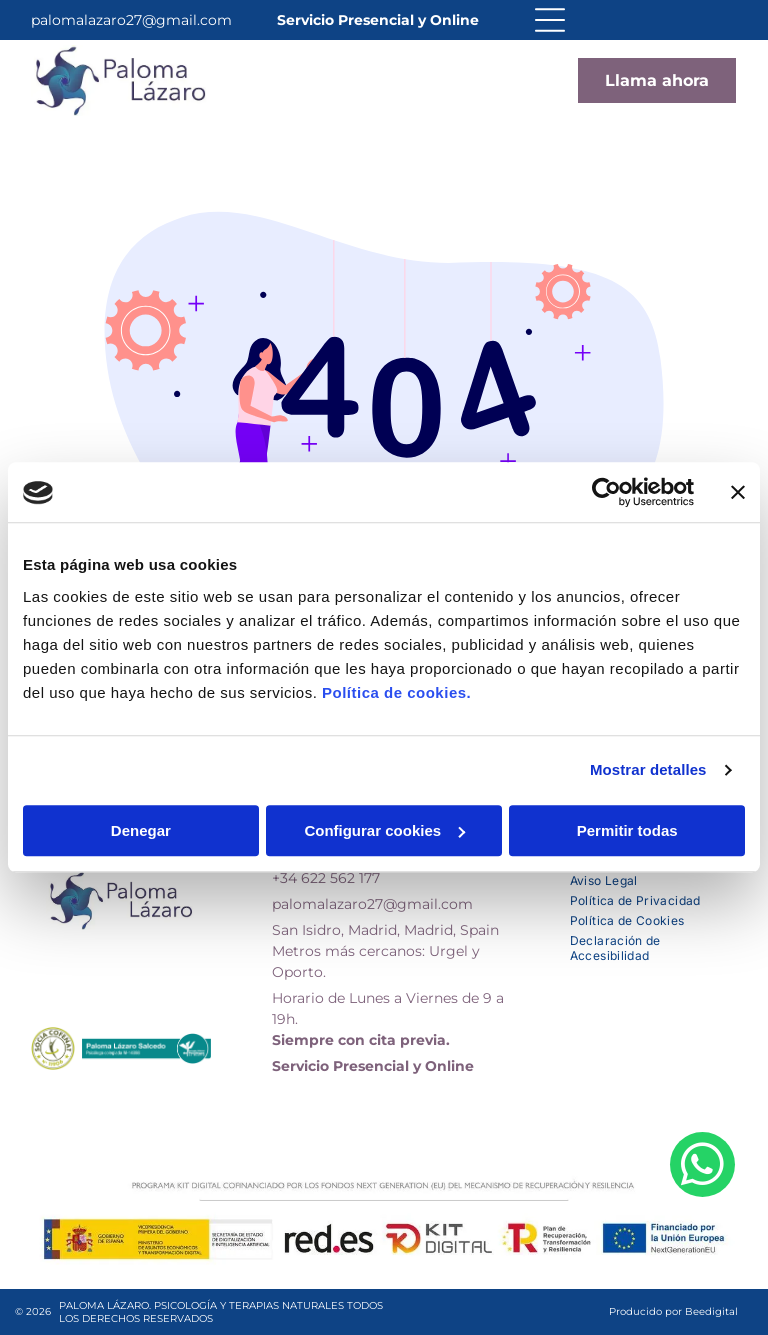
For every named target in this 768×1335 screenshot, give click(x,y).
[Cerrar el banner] (738, 493)
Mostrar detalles (648, 770)
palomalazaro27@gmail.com (131, 20)
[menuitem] (653, 878)
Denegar (141, 830)
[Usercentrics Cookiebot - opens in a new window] (606, 493)
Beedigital (711, 1311)
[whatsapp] (702, 1270)
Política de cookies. (396, 692)
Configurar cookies (384, 830)
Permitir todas (627, 830)
